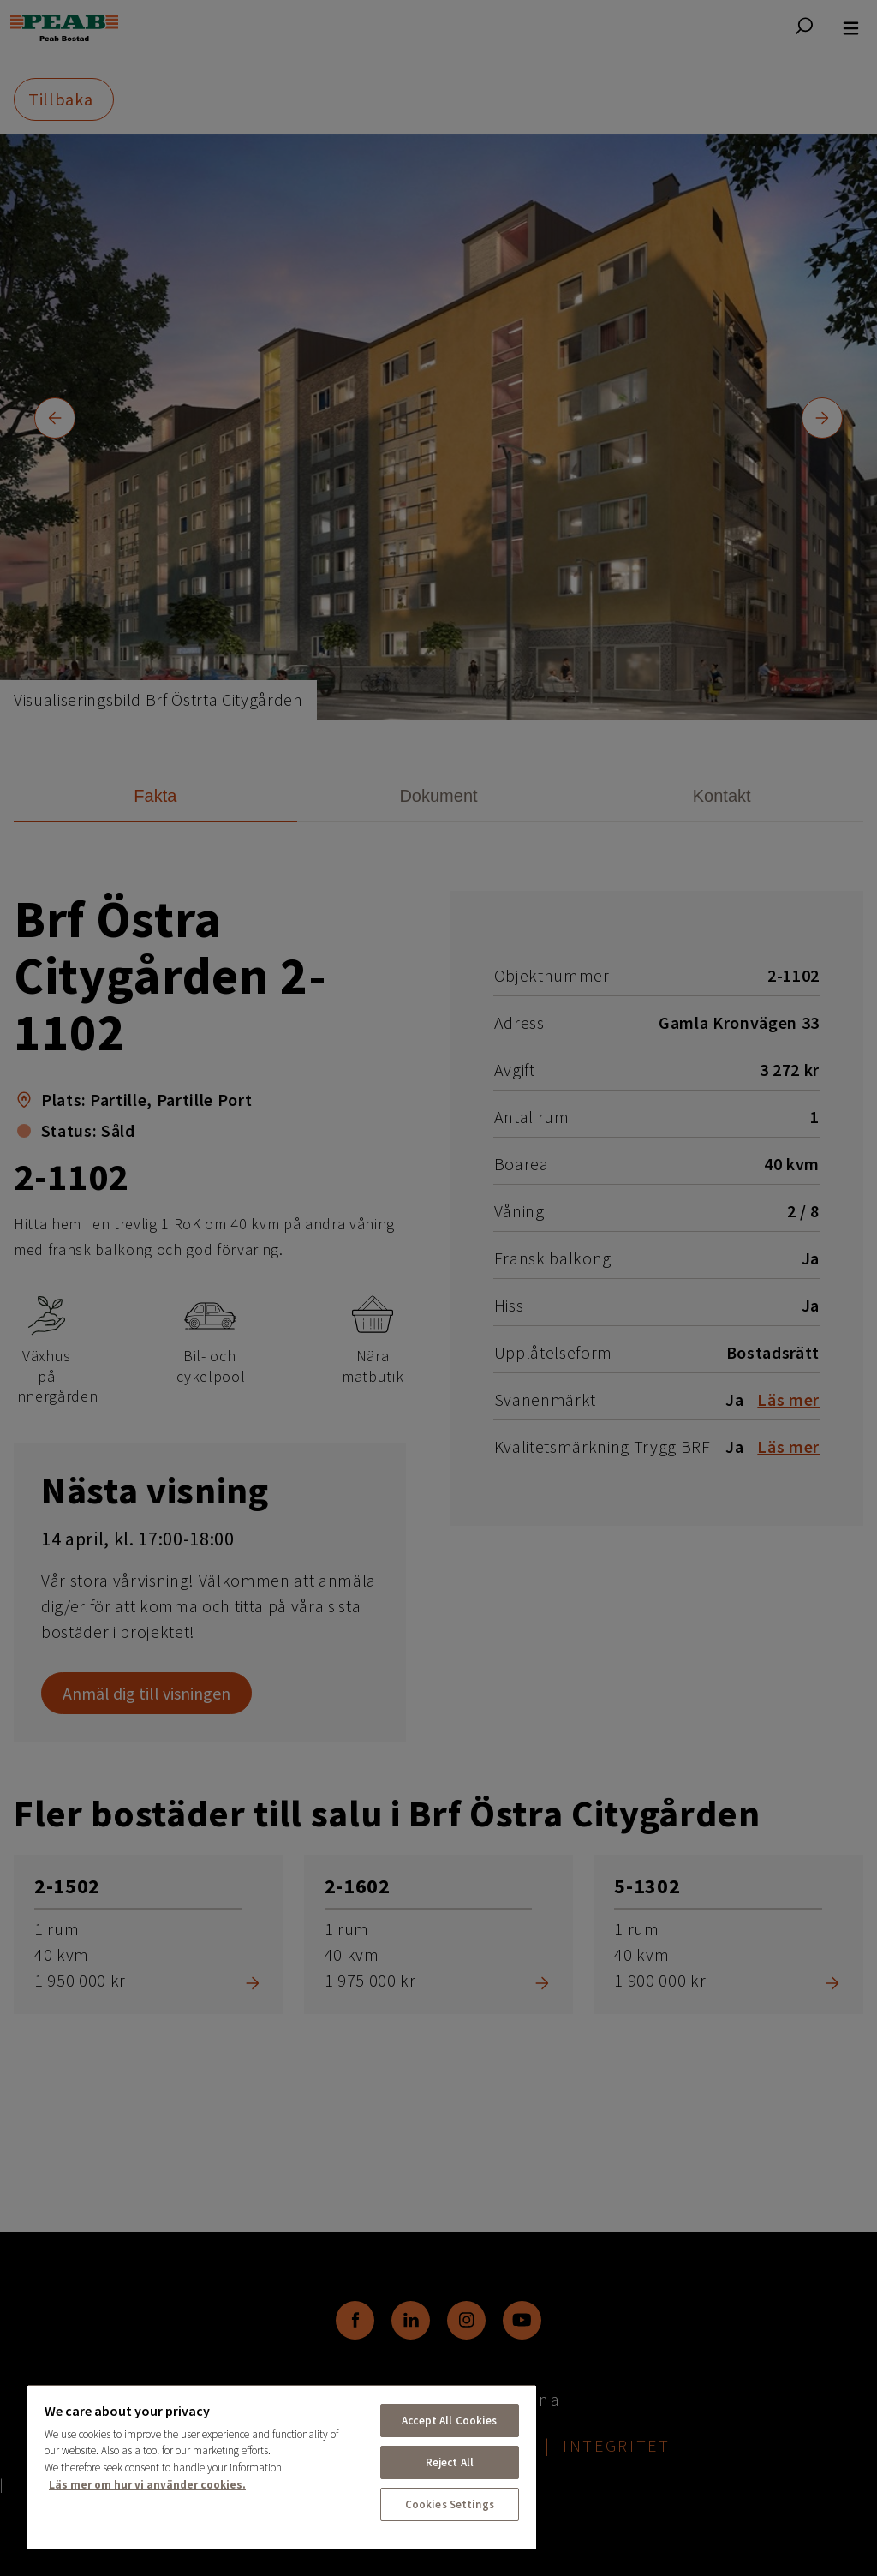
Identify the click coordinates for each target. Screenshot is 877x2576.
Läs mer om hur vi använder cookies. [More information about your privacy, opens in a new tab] (147, 2484)
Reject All (450, 2462)
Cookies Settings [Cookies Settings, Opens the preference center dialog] (449, 2504)
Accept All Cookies (449, 2420)
